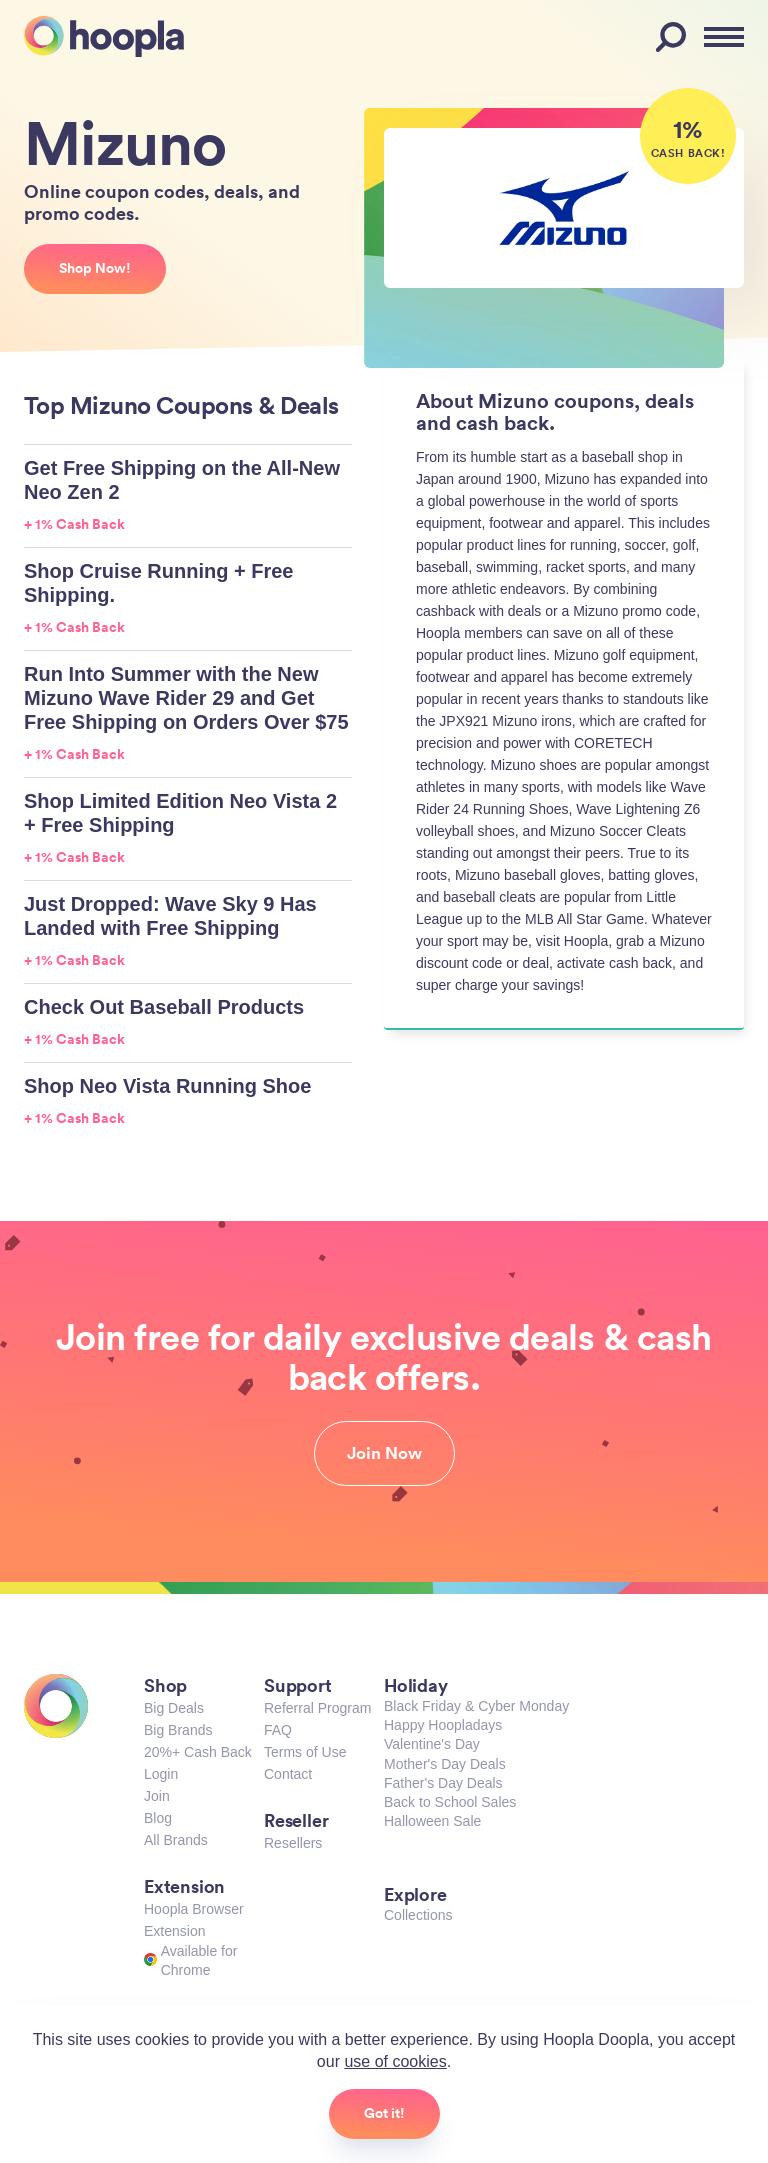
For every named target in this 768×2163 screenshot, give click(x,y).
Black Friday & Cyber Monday (476, 1706)
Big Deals (174, 1708)
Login (161, 1774)
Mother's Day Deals (445, 1764)
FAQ (278, 1730)
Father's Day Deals (443, 1783)
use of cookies (395, 2061)
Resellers (293, 1843)
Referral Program (317, 1708)
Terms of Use (305, 1752)
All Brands (176, 1840)
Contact (288, 1774)
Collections (418, 1915)
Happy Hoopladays (443, 1725)
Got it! (384, 2113)
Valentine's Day (432, 1744)
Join (157, 1796)
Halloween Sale (432, 1821)
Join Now (384, 1453)
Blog (158, 1818)
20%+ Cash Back (198, 1752)
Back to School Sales (450, 1802)
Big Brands (178, 1730)
